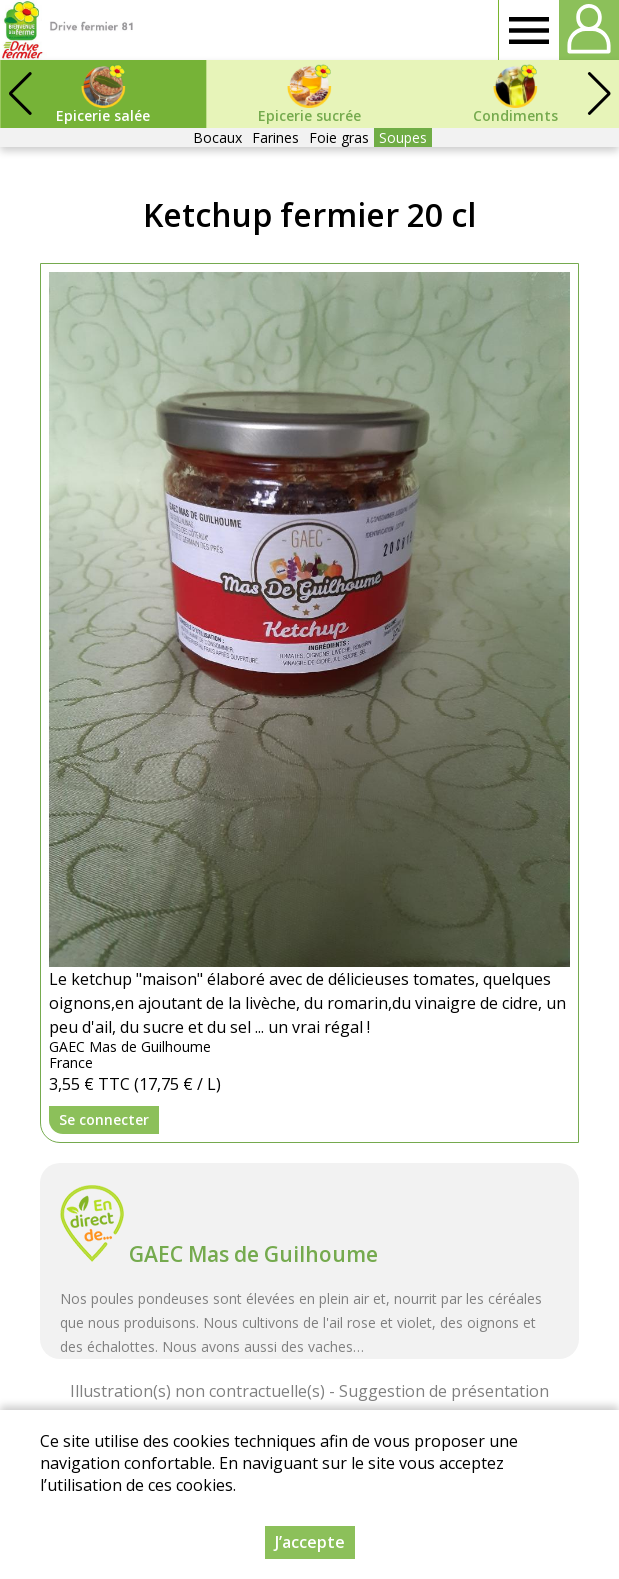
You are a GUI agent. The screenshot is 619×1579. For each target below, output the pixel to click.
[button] (599, 94)
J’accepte (310, 1542)
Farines (275, 137)
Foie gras (339, 137)
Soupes (403, 137)
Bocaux (217, 137)
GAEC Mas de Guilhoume (253, 1254)
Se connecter (104, 1119)
